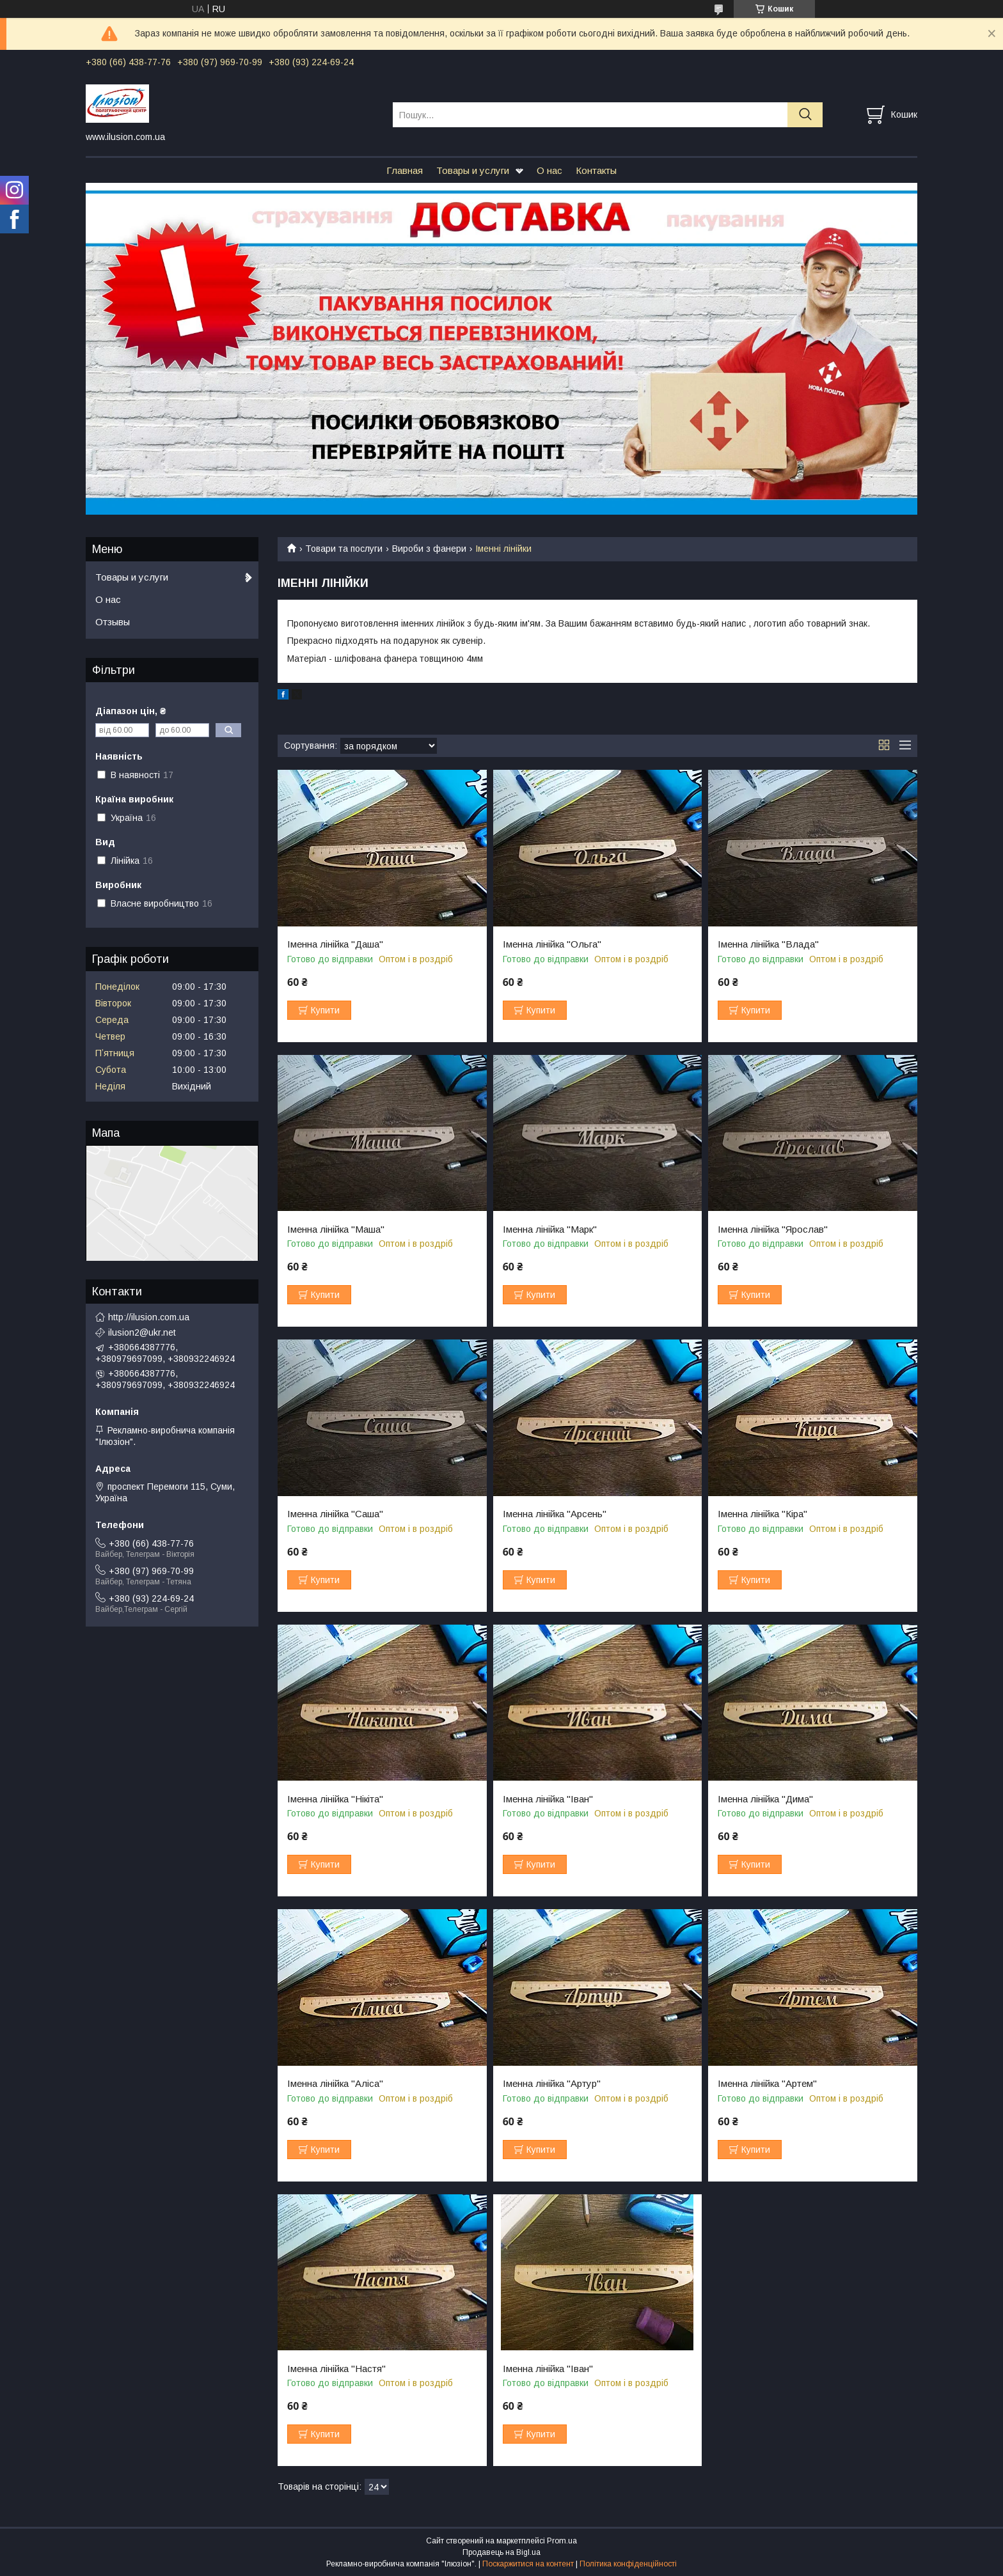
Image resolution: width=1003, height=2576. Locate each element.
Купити (325, 1010)
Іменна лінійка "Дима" (765, 1799)
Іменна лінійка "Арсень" (554, 1514)
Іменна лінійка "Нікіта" (335, 1799)
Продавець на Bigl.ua (501, 2552)
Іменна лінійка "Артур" (552, 2084)
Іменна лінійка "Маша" (335, 1229)
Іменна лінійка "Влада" (768, 944)
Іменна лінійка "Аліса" (335, 2084)
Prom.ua (562, 2540)
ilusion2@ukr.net (142, 1332)
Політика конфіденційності (628, 2563)
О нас (549, 170)
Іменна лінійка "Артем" (767, 2084)
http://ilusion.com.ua (148, 1317)
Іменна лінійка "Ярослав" (773, 1229)
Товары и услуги (472, 170)
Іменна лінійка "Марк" (550, 1229)
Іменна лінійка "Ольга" (552, 944)
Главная (404, 170)
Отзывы (112, 621)
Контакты (596, 170)
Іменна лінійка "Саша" (335, 1514)
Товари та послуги (344, 548)
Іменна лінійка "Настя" (336, 2369)
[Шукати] (805, 114)
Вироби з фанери (429, 548)
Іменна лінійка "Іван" (548, 1799)
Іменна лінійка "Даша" (335, 944)
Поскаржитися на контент (528, 2563)
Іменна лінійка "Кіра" (762, 1514)
